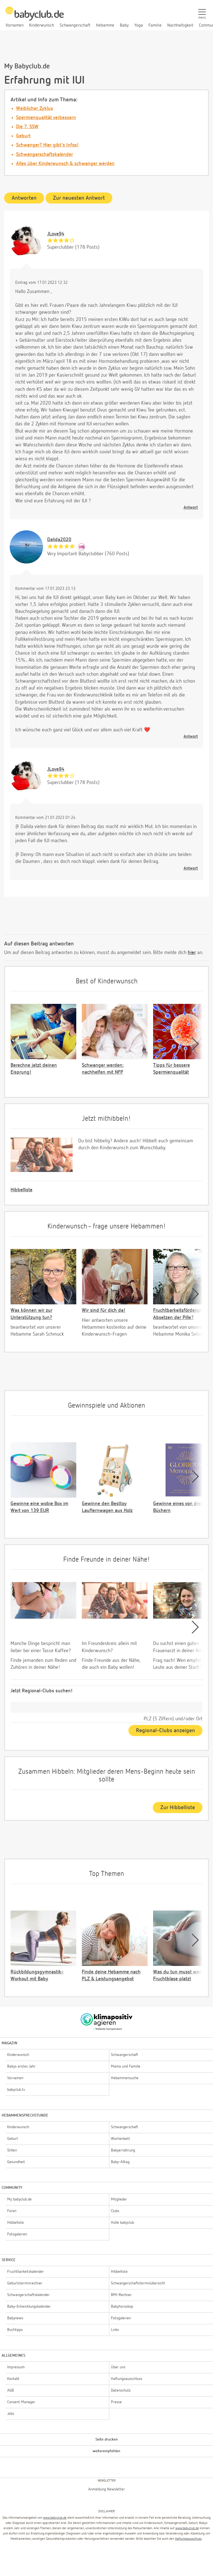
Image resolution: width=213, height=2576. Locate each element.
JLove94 (55, 234)
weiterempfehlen (106, 2451)
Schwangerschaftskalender (44, 154)
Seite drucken (106, 2439)
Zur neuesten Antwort (79, 198)
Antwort (191, 507)
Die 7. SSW (27, 126)
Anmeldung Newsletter (106, 2489)
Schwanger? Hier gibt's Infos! (47, 145)
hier (192, 952)
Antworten (24, 198)
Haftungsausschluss (188, 2539)
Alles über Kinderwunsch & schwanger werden (65, 163)
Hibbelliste (21, 1189)
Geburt (23, 135)
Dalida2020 (59, 539)
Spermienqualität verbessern (46, 117)
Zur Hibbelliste (177, 1807)
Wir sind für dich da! (103, 1310)
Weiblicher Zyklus (34, 108)
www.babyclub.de (55, 2518)
